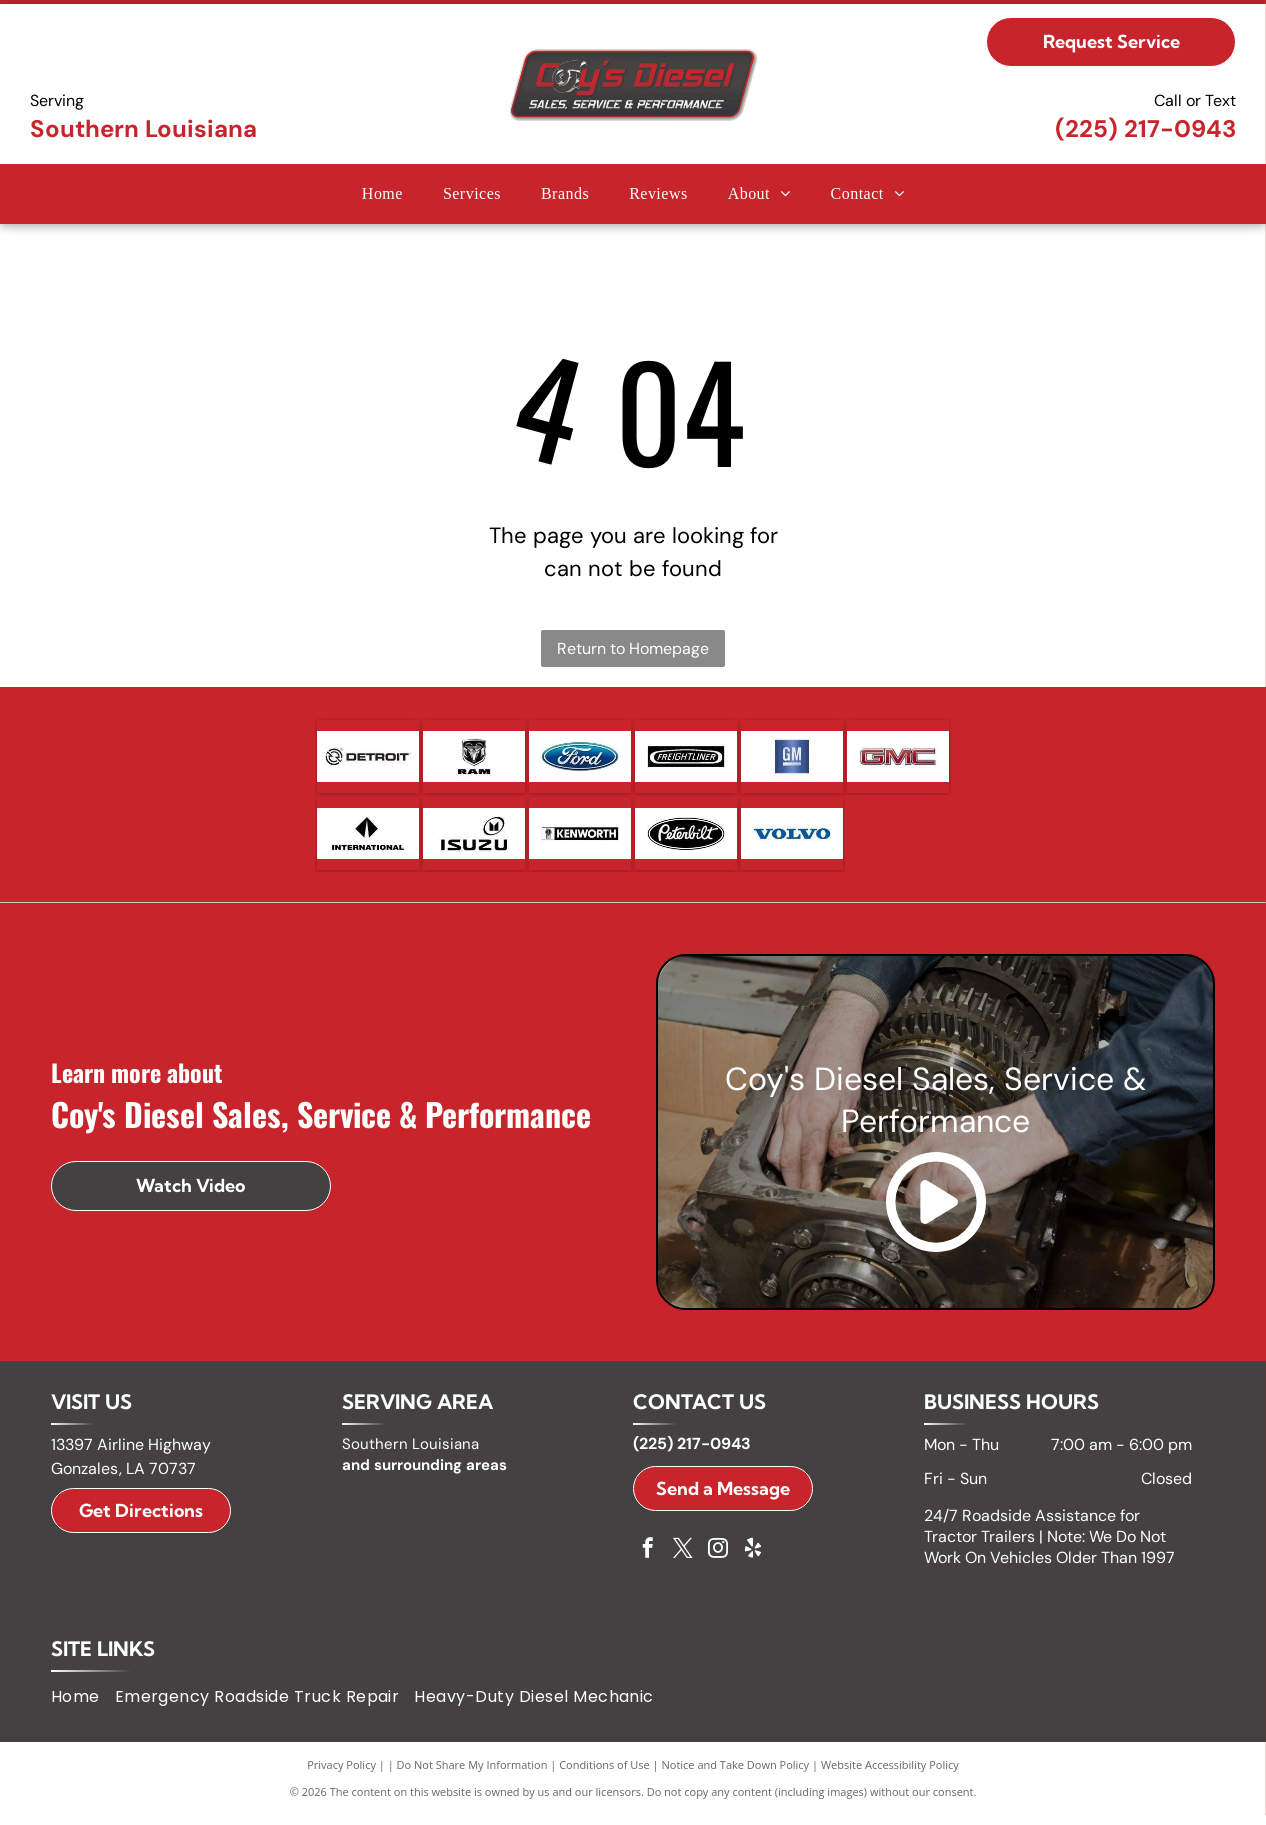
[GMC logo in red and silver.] (898, 759)
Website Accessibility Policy (890, 1774)
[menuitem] (382, 194)
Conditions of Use (604, 1774)
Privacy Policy (341, 1774)
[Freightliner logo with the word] (686, 759)
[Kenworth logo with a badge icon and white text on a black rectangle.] (580, 841)
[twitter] (683, 1560)
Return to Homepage (633, 648)
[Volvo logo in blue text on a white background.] (792, 841)
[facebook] (648, 1560)
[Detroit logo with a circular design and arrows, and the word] (368, 759)
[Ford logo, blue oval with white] (580, 759)
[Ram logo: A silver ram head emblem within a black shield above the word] (474, 759)
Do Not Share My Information (472, 1774)
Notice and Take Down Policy (736, 1774)
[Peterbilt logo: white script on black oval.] (686, 841)
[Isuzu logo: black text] (474, 841)
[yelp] (753, 1560)
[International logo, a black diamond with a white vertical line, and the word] (368, 841)
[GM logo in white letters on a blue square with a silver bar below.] (792, 759)
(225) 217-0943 (1145, 128)
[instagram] (718, 1560)
